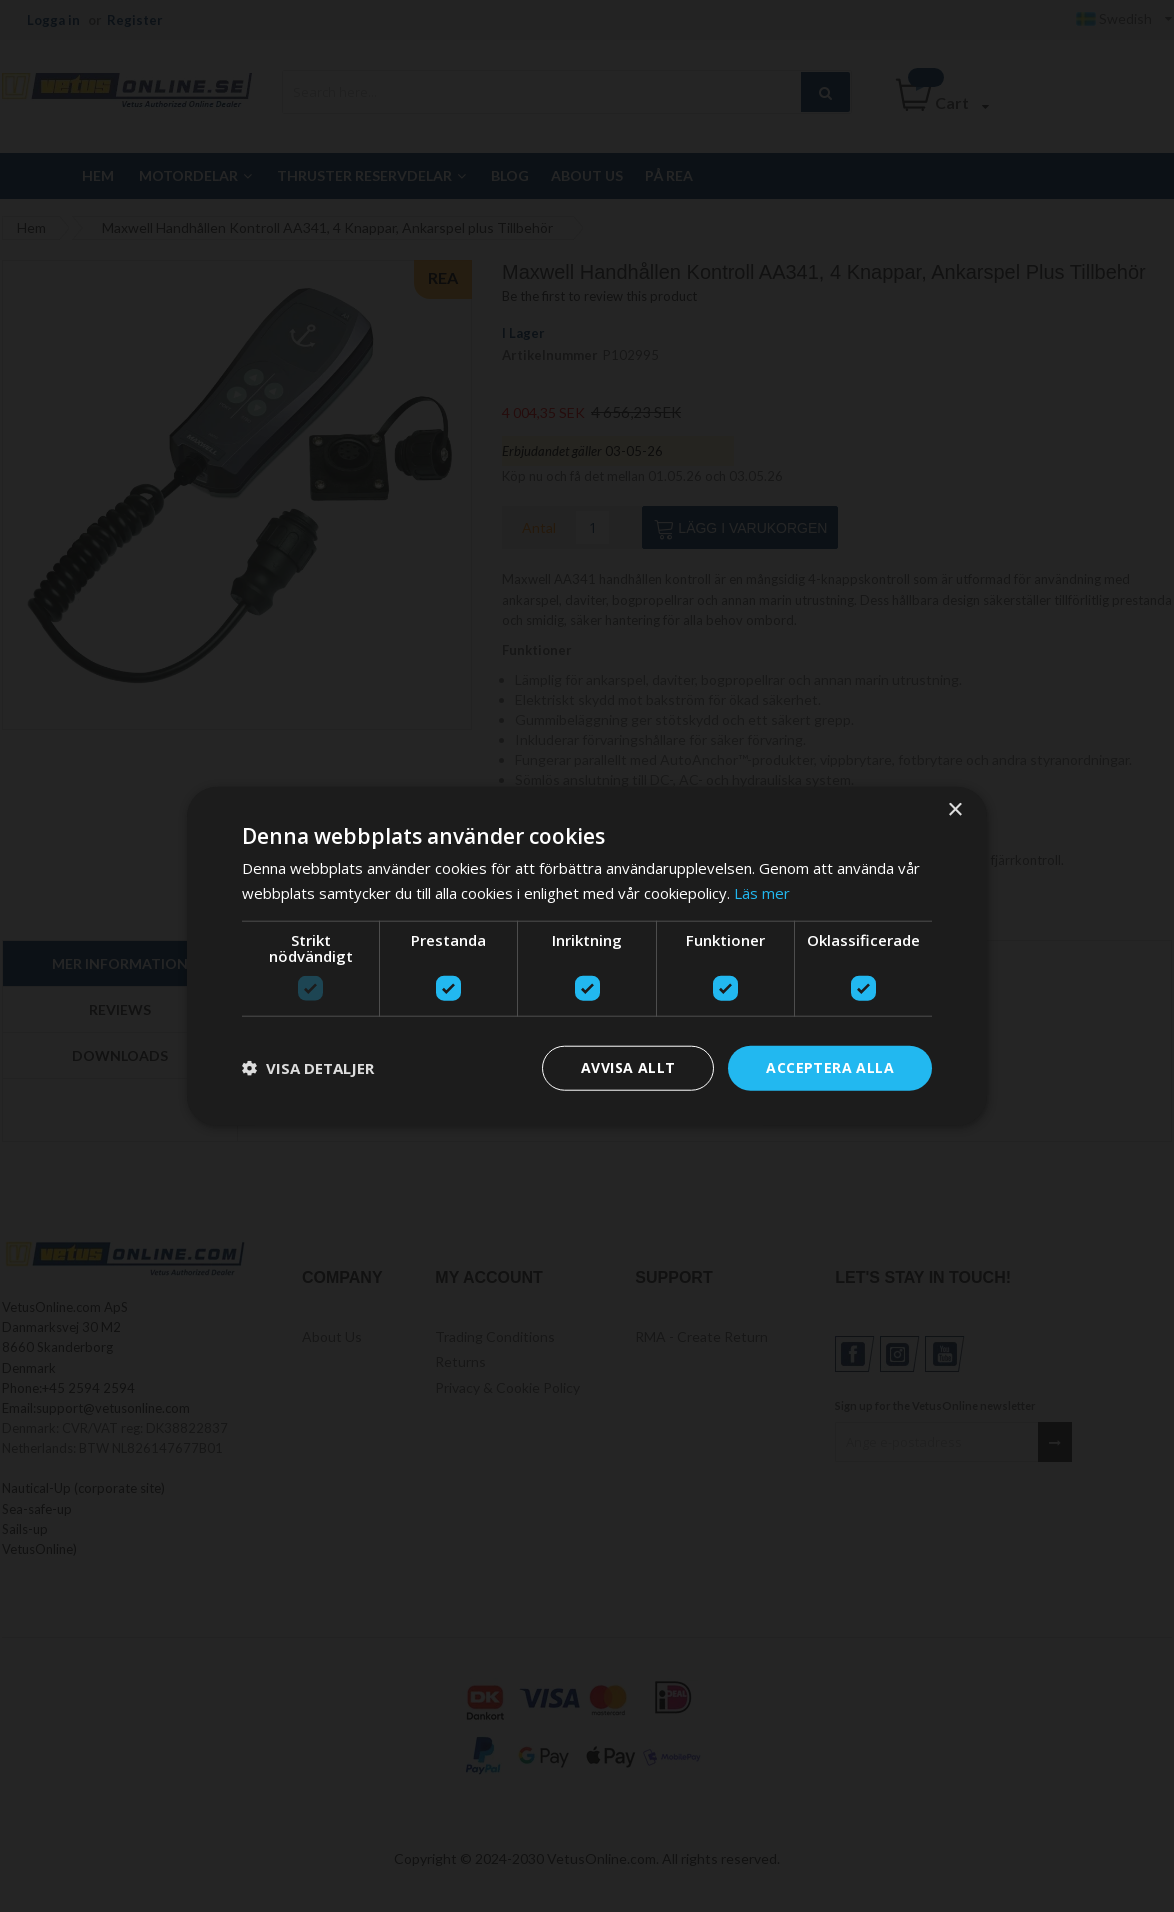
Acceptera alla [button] (830, 1067)
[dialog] (587, 956)
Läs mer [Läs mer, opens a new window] (762, 893)
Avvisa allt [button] (628, 1067)
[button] (308, 1068)
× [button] (954, 810)
